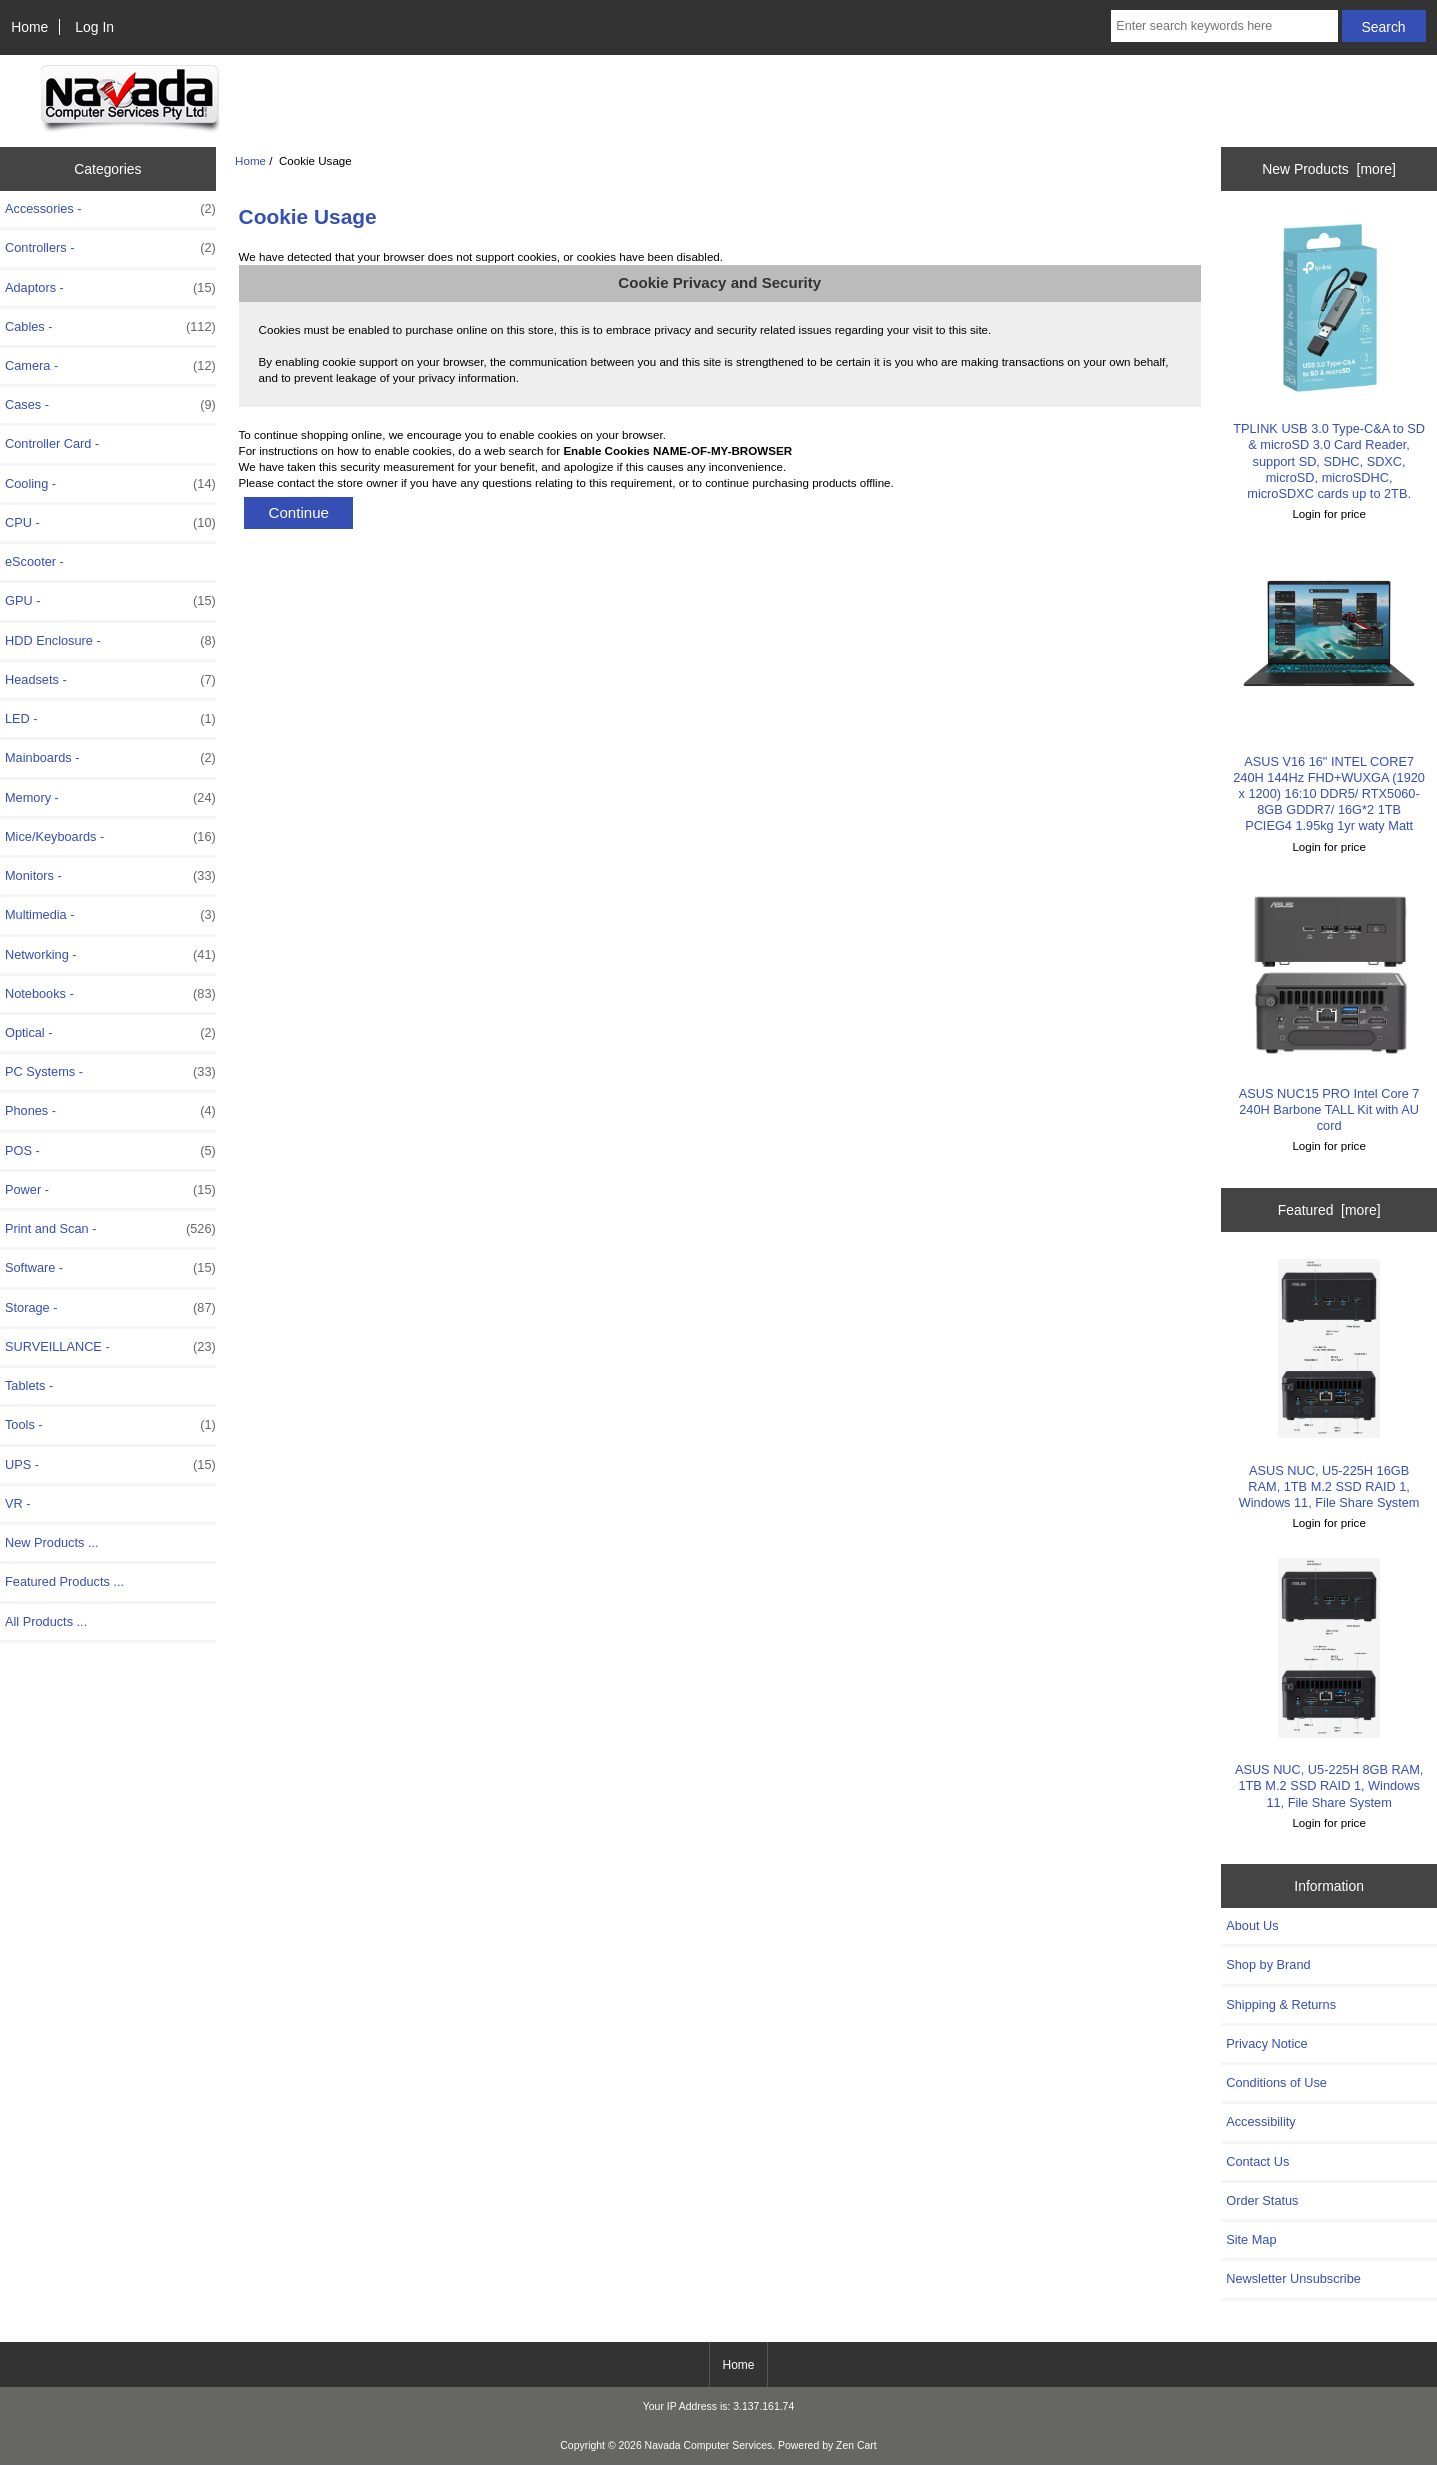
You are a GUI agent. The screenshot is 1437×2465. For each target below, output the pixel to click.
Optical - (110, 1033)
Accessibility (1260, 2121)
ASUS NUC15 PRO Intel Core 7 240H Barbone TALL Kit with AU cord (1329, 1007)
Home (29, 27)
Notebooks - (110, 994)
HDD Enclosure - (110, 641)
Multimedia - (110, 915)
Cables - (110, 327)
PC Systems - (110, 1072)
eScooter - (34, 561)
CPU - (110, 523)
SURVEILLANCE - (110, 1347)
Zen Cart (856, 2445)
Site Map (1251, 2239)
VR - (18, 1503)
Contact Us (1257, 2161)
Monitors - (110, 876)
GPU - (110, 601)
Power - (110, 1190)
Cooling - (110, 484)
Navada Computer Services (709, 2445)
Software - (110, 1268)
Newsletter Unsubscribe (1293, 2278)
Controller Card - (52, 443)
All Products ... (46, 1621)
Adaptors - (110, 288)
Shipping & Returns (1281, 2004)
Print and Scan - (110, 1229)
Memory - (110, 798)
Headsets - (110, 680)
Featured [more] (1329, 1210)
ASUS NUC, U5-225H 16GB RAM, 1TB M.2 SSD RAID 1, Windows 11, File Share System (1329, 1384)
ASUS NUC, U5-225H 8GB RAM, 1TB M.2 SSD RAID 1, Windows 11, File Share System (1329, 1683)
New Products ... (52, 1542)
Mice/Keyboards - (110, 837)
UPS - (110, 1465)
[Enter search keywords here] (1224, 26)
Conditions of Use (1276, 2082)
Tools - (110, 1425)
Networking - (110, 955)
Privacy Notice (1266, 2043)
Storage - (110, 1308)
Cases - (110, 405)
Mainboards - (110, 758)
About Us (1252, 1925)
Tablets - (29, 1385)
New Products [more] (1329, 169)
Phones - (110, 1111)
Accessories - (110, 209)
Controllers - (110, 248)
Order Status (1262, 2200)
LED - (110, 719)
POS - (110, 1151)
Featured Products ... (64, 1581)
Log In (94, 27)
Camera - (110, 366)
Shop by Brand (1268, 1964)
